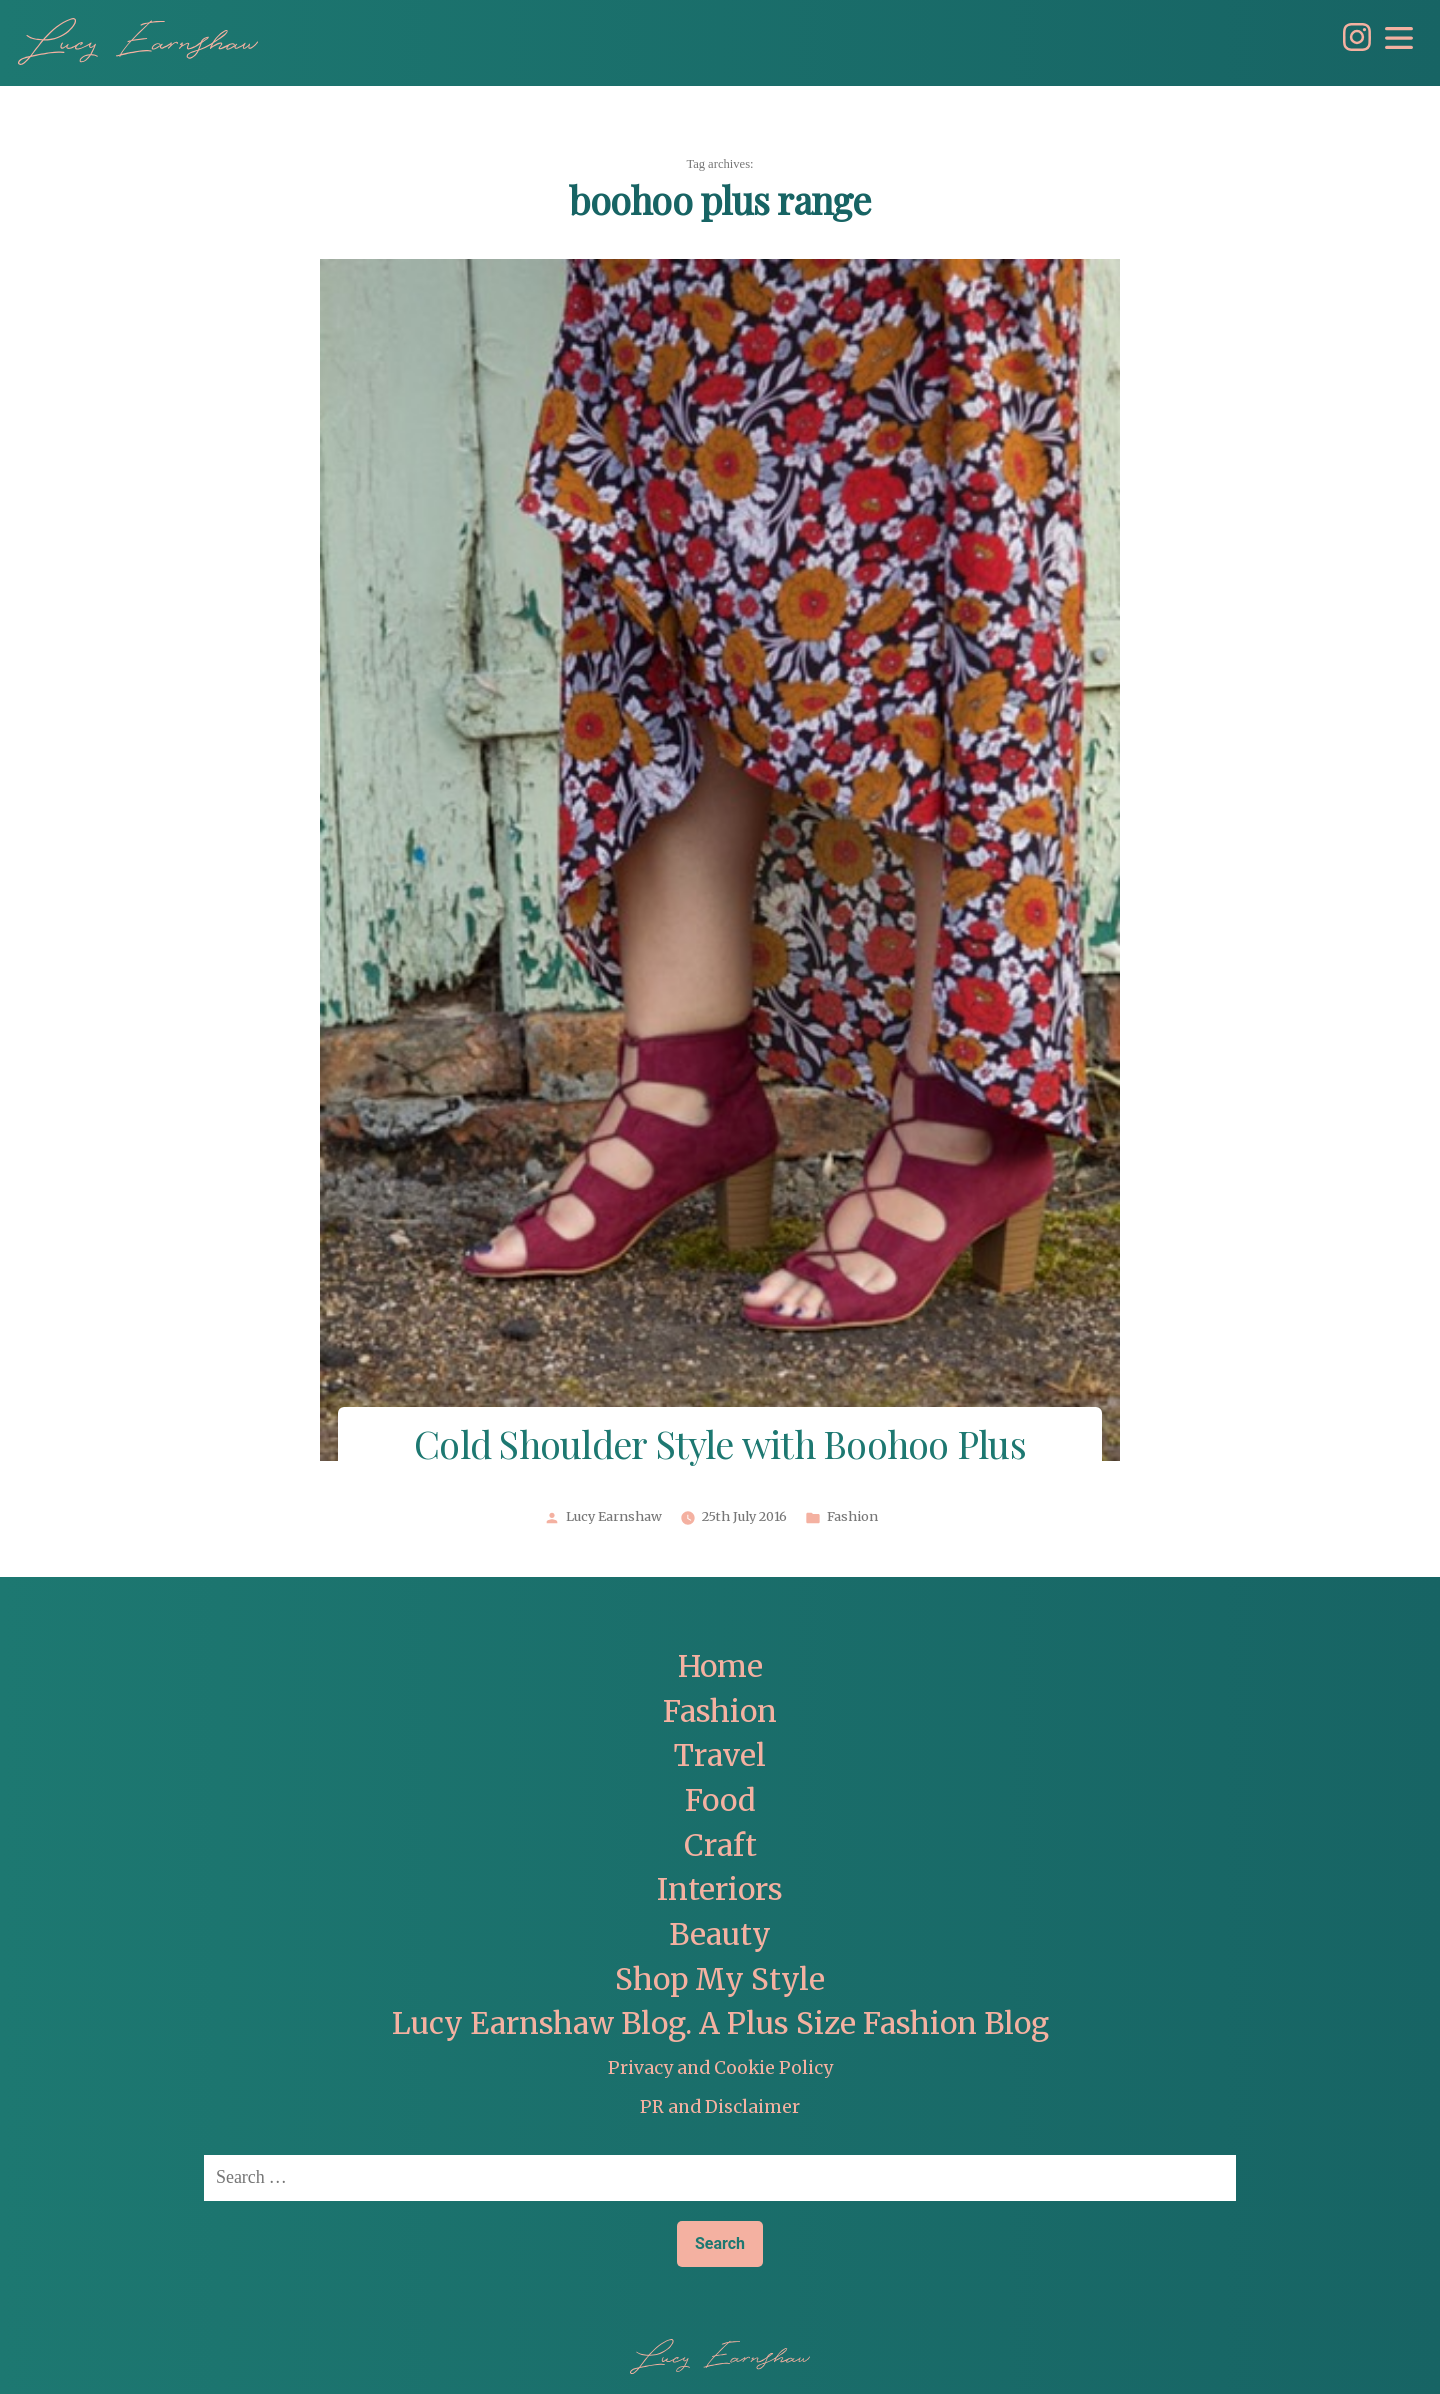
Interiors (720, 1889)
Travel (720, 1755)
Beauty (720, 1934)
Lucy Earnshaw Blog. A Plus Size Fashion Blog (720, 2023)
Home (720, 1666)
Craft (720, 1845)
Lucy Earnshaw (614, 1517)
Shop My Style (720, 1979)
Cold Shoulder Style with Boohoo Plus (720, 1447)
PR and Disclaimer (720, 2107)
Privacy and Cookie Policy (720, 2068)
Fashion (852, 1517)
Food (720, 1800)
